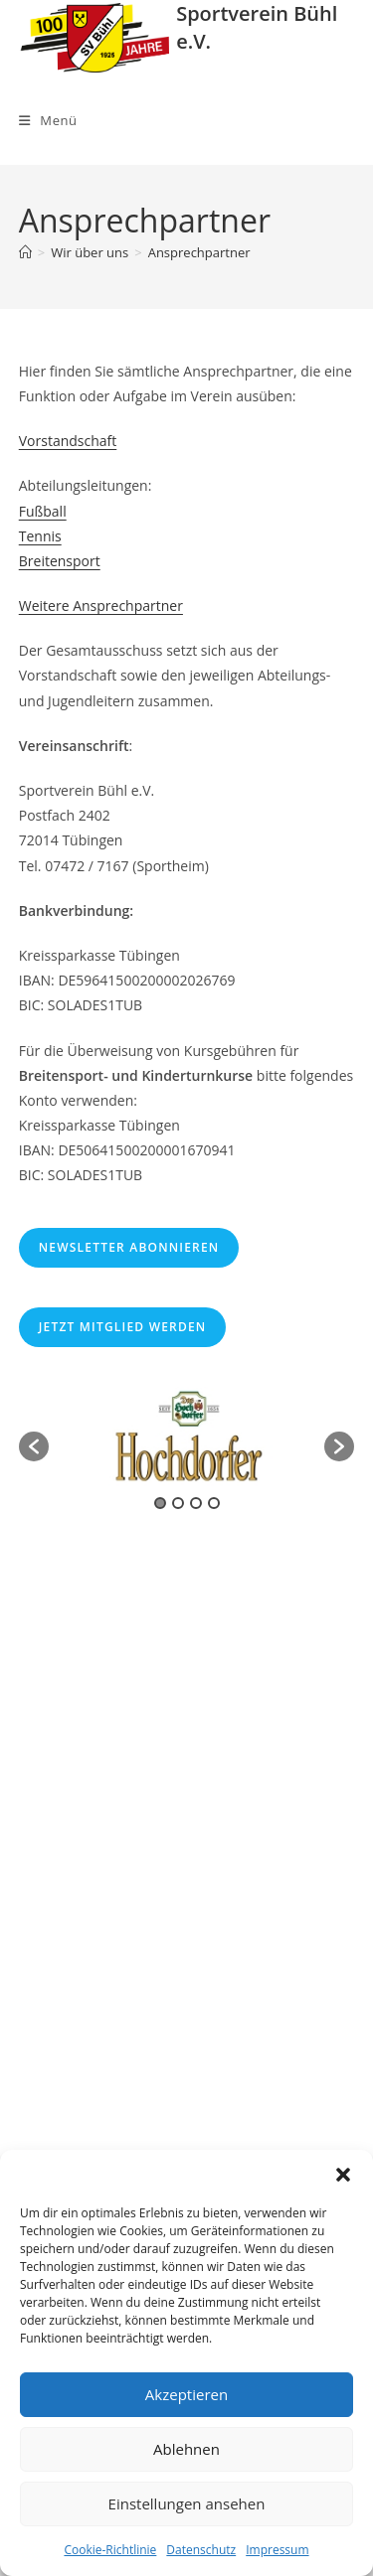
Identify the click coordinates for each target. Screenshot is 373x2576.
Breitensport (59, 560)
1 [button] (160, 1503)
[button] (343, 2175)
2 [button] (178, 1503)
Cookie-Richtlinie (110, 2549)
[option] (187, 1436)
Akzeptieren (186, 2394)
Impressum (277, 2549)
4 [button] (214, 1503)
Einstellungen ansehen (187, 2503)
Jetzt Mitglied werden (123, 1326)
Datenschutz (201, 2549)
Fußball (43, 511)
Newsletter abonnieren (129, 1247)
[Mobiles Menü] (48, 120)
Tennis (40, 536)
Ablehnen (186, 2449)
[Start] (25, 252)
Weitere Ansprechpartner (101, 605)
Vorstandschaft (68, 440)
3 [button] (196, 1503)
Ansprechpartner (199, 252)
